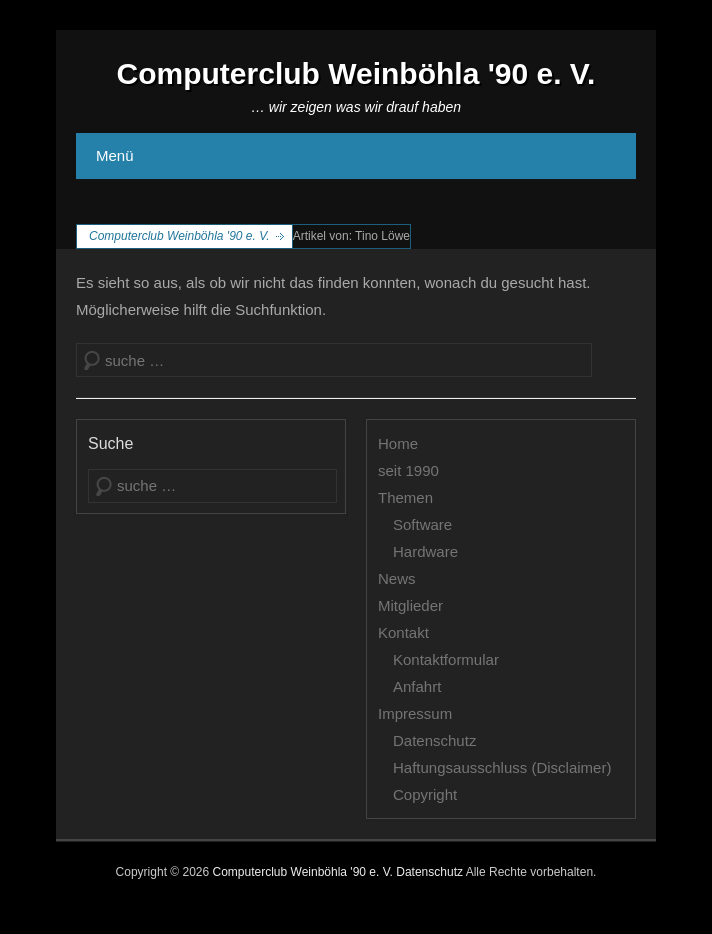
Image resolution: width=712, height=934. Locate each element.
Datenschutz (434, 740)
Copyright (425, 794)
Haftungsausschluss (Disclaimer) (502, 767)
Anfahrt (417, 686)
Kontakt (403, 632)
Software (422, 524)
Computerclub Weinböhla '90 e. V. (356, 73)
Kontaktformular (446, 659)
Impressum (415, 713)
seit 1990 (408, 470)
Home (398, 443)
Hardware (425, 551)
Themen (405, 497)
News (397, 578)
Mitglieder (410, 605)
